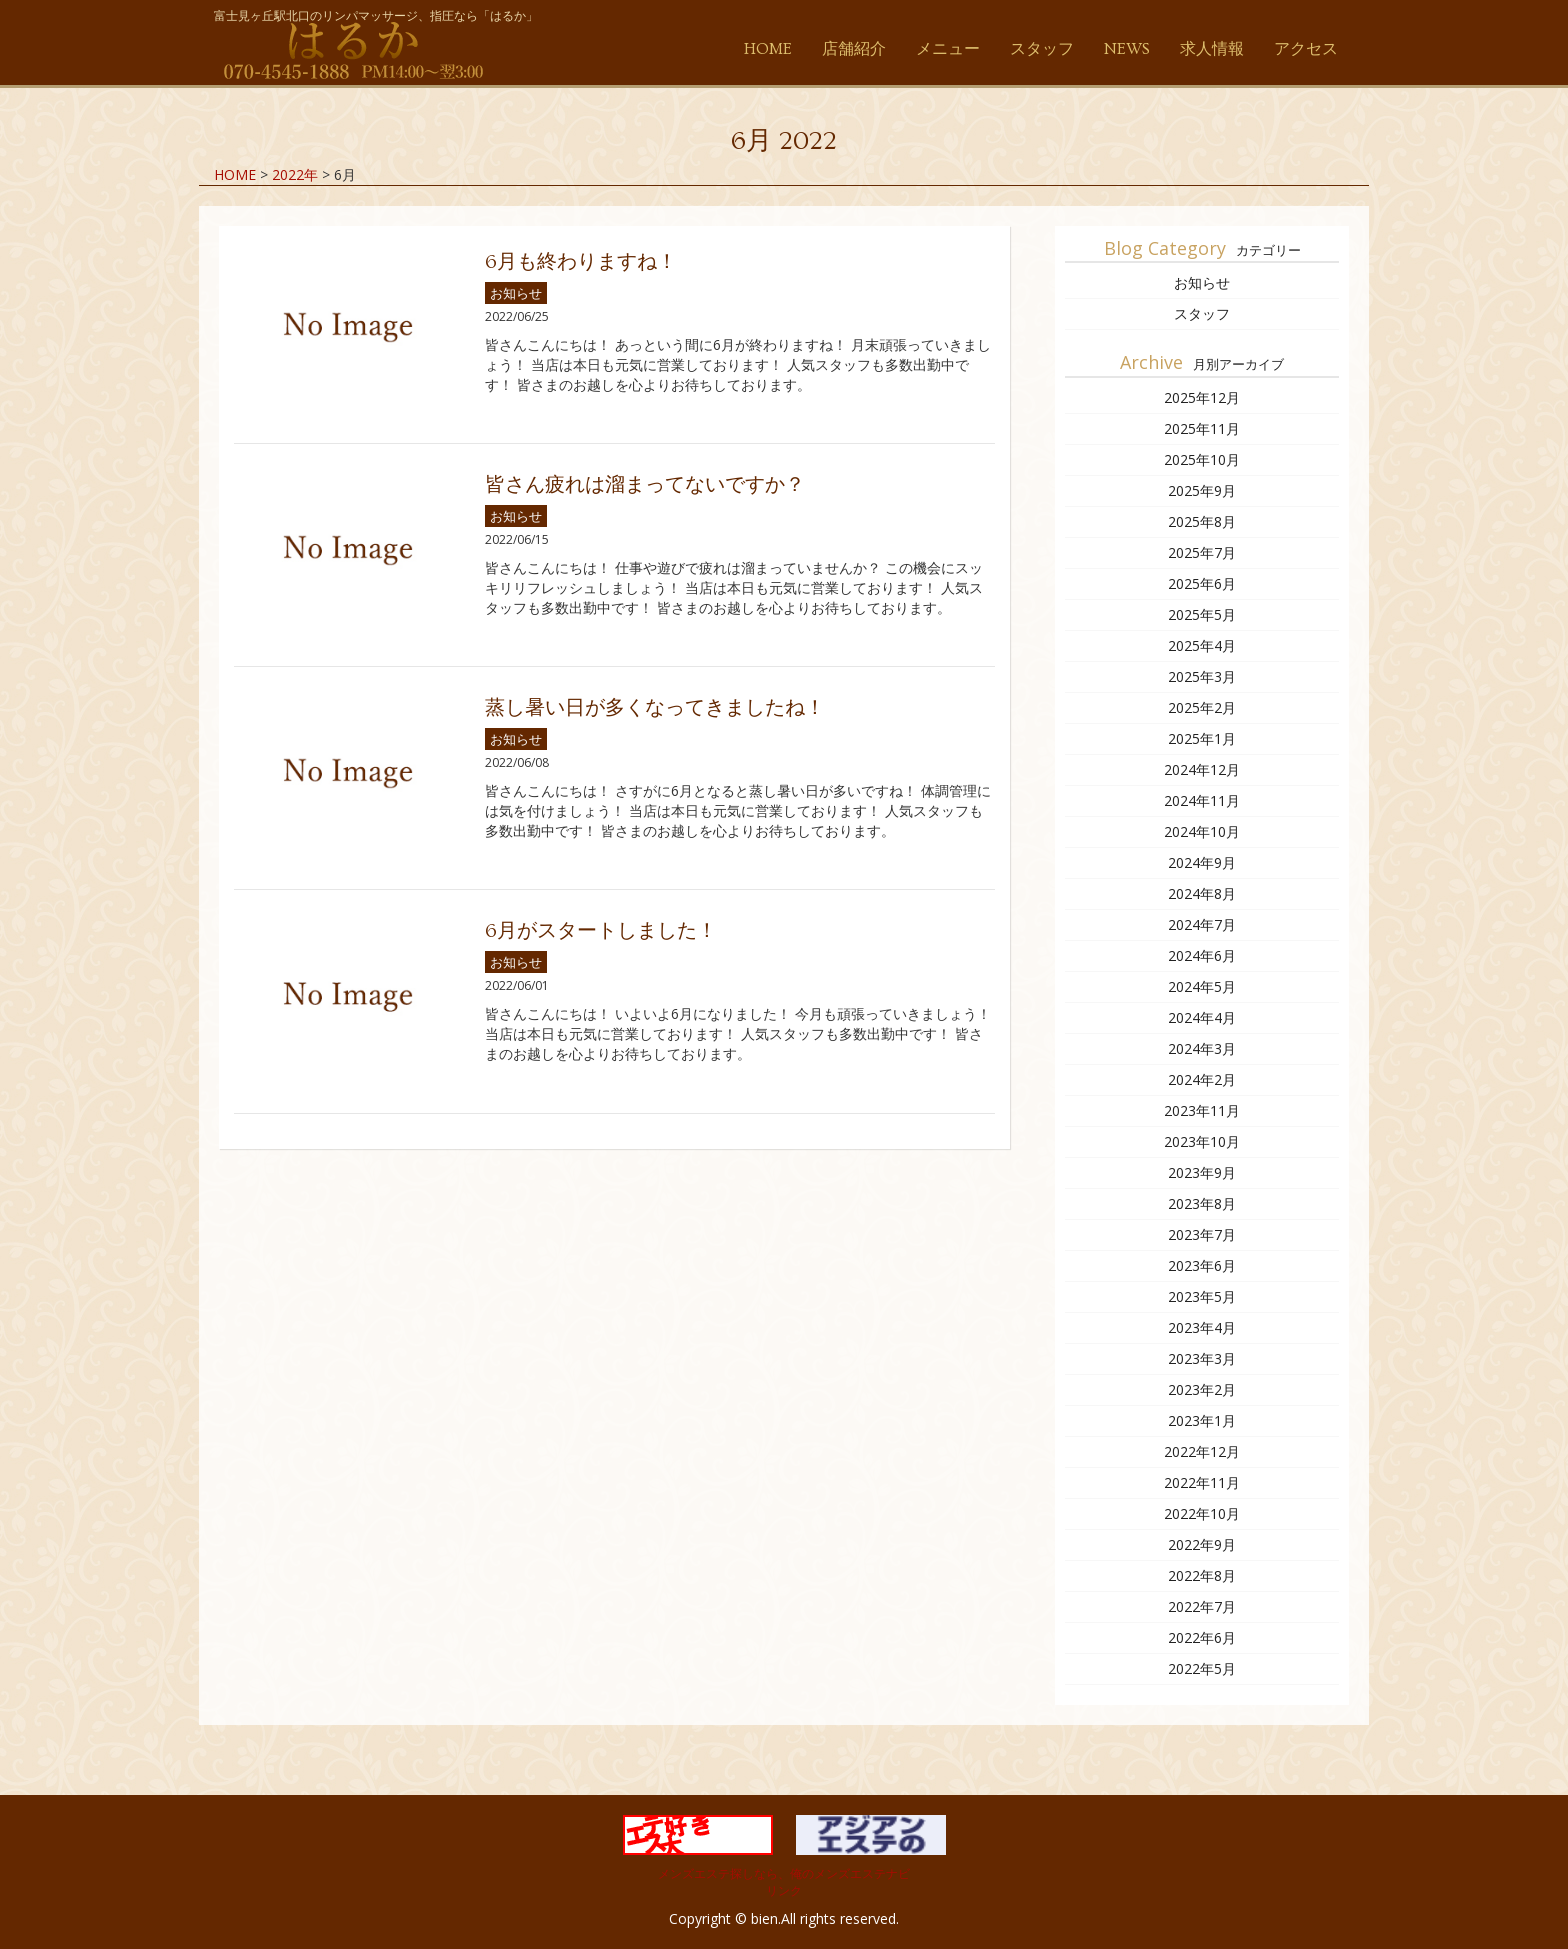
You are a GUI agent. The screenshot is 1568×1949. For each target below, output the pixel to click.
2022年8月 (1202, 1575)
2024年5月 (1202, 986)
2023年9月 (1202, 1172)
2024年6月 (1202, 955)
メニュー (948, 49)
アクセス (1306, 49)
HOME (768, 49)
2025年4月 (1202, 645)
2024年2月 (1202, 1079)
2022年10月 (1202, 1513)
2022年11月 (1202, 1482)
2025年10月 (1202, 459)
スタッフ (1042, 49)
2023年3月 (1202, 1358)
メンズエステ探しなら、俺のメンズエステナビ (784, 1873)
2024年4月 (1202, 1017)
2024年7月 (1202, 924)
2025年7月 (1202, 552)
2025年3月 (1202, 676)
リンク (784, 1890)
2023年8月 (1202, 1203)
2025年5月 (1202, 614)
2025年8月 (1202, 521)
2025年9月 (1202, 490)
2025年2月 (1202, 707)
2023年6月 (1202, 1265)
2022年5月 (1202, 1668)
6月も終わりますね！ (581, 262)
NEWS (1127, 49)
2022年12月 (1202, 1451)
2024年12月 (1202, 769)
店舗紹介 (854, 49)
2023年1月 (1202, 1420)
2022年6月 (1202, 1637)
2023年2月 (1202, 1389)
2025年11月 (1202, 428)
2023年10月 (1202, 1141)
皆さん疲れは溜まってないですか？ (645, 485)
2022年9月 (1202, 1544)
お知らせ (516, 293)
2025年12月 (1202, 397)
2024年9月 (1202, 862)
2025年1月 (1202, 738)
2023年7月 (1202, 1234)
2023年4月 (1202, 1327)
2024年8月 (1202, 893)
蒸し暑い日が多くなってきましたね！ (655, 708)
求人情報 (1212, 49)
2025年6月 (1202, 583)
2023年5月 (1202, 1296)
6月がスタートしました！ (601, 931)
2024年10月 (1202, 831)
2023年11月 (1202, 1110)
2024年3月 (1202, 1048)
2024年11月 (1202, 800)
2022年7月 (1202, 1606)
